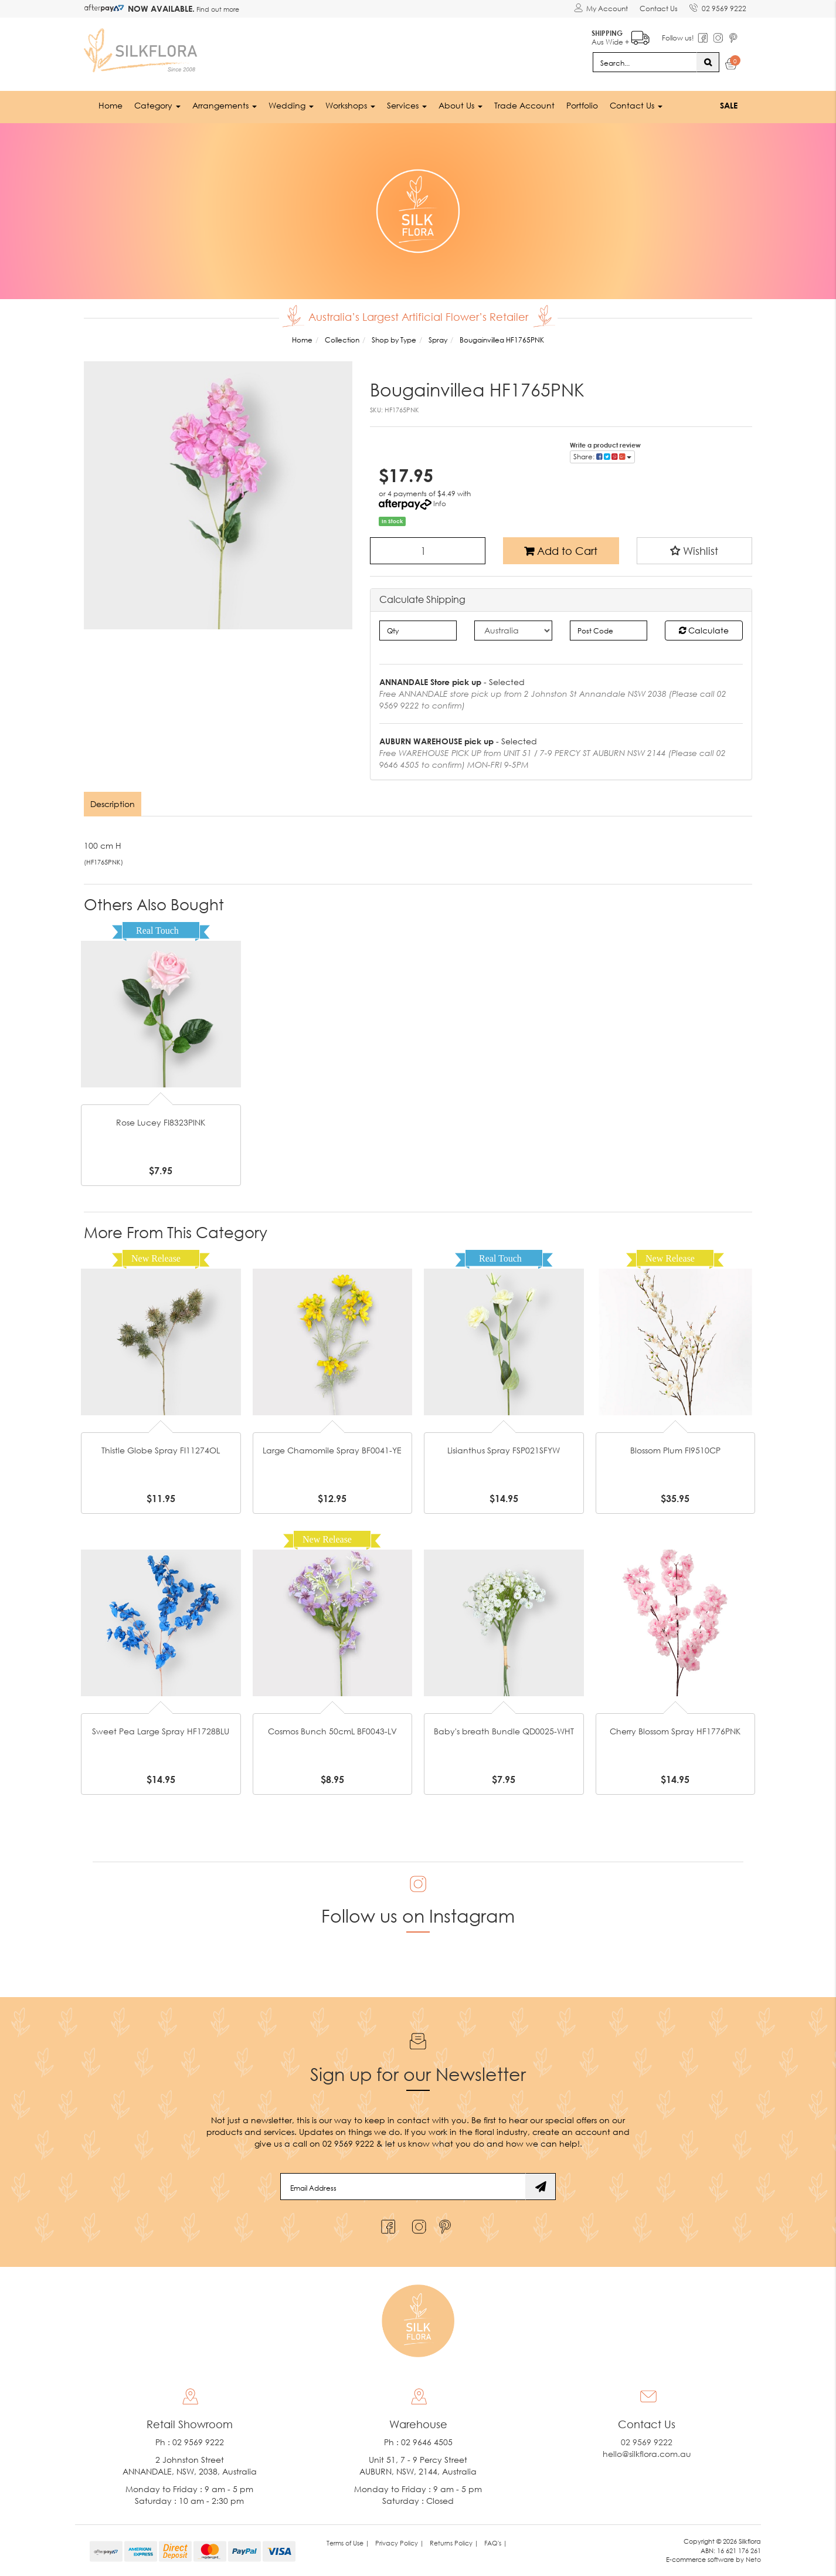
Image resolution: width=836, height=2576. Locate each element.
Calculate (704, 630)
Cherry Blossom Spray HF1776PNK (675, 1731)
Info (439, 503)
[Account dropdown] (601, 9)
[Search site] (707, 62)
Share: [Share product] (602, 456)
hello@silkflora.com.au (647, 2454)
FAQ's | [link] (495, 2543)
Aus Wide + (621, 35)
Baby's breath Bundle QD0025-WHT (504, 1731)
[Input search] (645, 62)
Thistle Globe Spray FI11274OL (160, 1450)
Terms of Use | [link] (348, 2543)
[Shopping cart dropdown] (731, 65)
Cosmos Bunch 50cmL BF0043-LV (332, 1731)
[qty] (418, 630)
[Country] (513, 630)
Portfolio (582, 105)
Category (157, 105)
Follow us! (678, 37)
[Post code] (609, 630)
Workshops (350, 105)
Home (110, 105)
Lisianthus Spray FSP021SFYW (503, 1450)
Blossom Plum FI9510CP (675, 1450)
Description (112, 804)
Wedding (291, 105)
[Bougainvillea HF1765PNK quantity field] (428, 550)
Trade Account (524, 105)
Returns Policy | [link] (454, 2543)
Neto (753, 2559)
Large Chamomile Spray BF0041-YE (332, 1450)
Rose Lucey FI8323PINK (160, 1122)
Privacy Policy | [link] (399, 2543)
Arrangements (224, 105)
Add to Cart (560, 550)
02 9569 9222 (717, 6)
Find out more (217, 9)
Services (407, 105)
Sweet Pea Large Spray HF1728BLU (160, 1731)
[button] (695, 550)
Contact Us (659, 8)
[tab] (113, 804)
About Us (460, 105)
